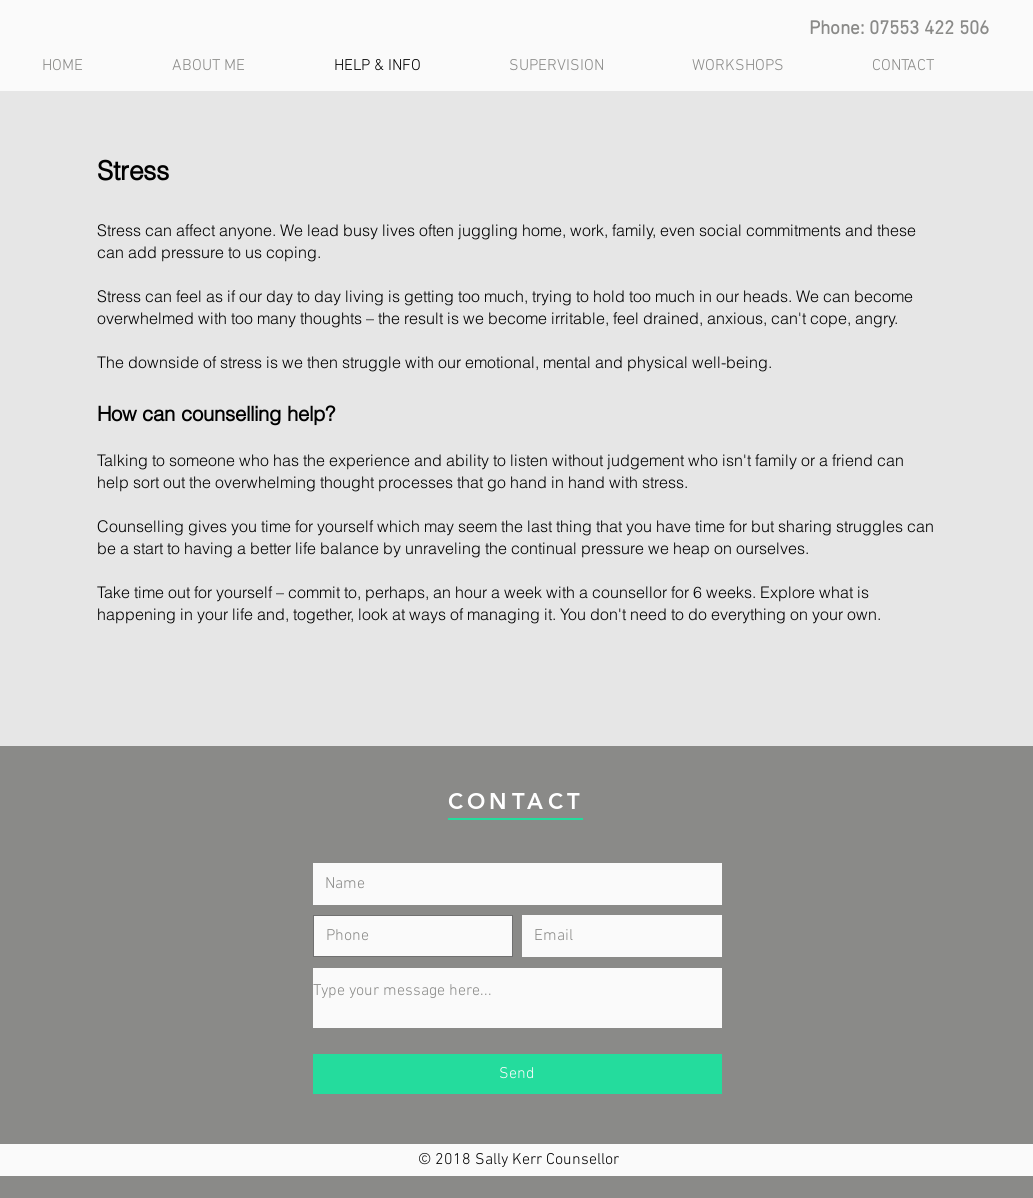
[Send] (517, 1074)
